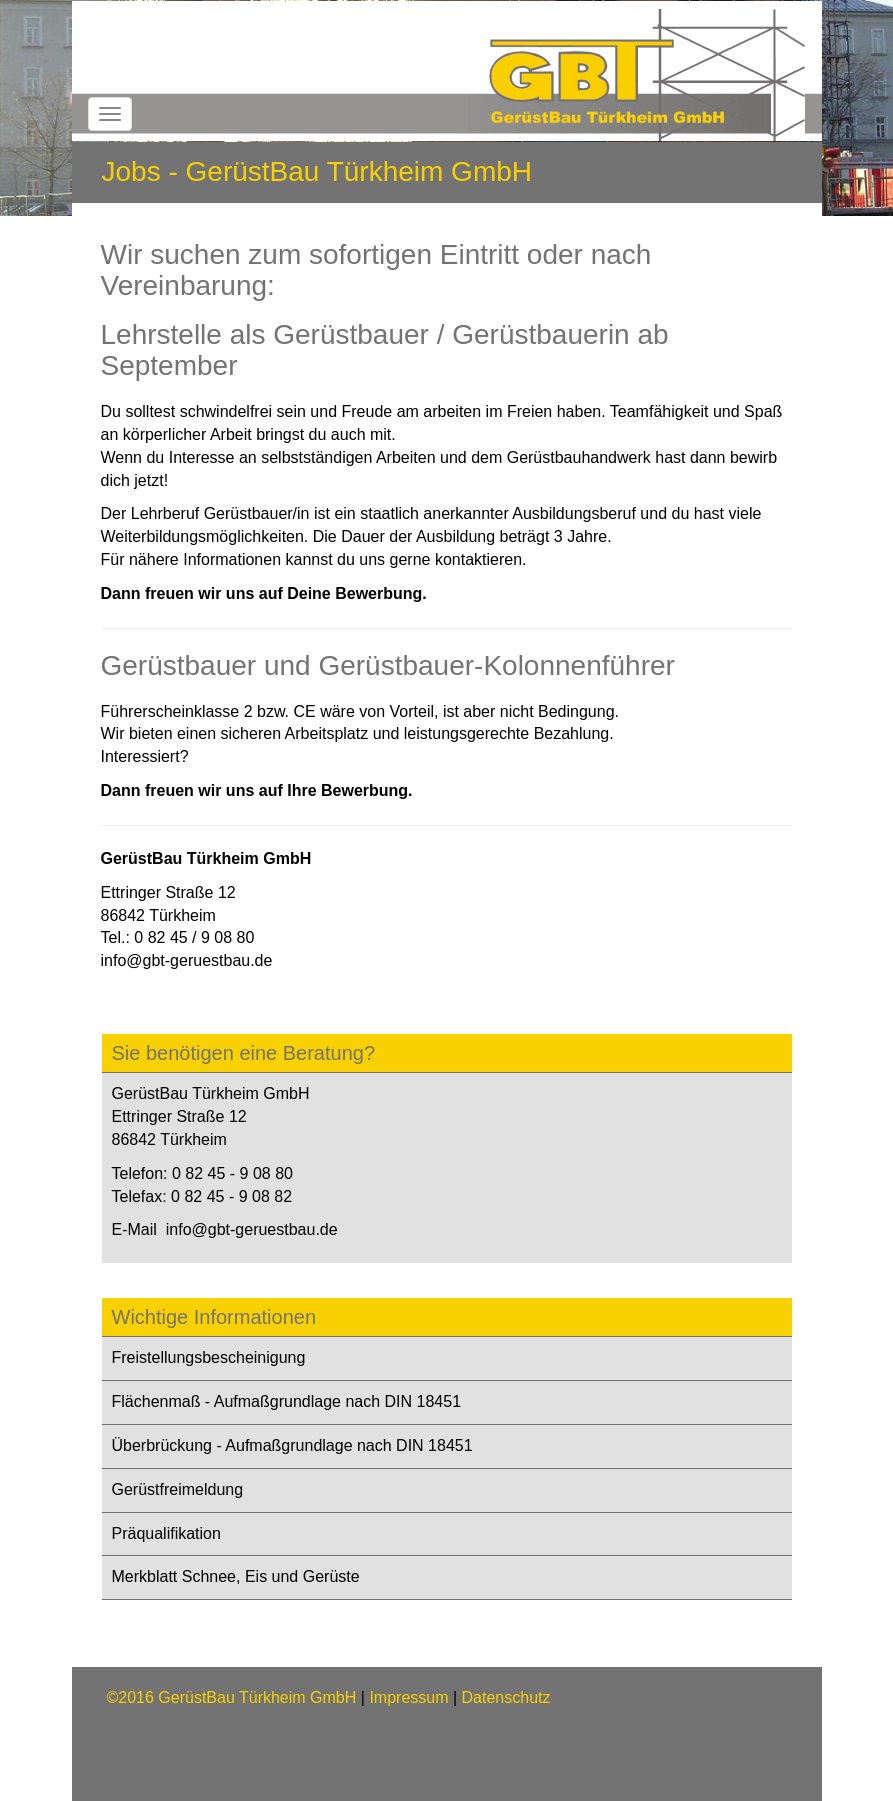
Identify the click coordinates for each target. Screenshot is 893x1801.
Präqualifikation (166, 1533)
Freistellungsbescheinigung (209, 1357)
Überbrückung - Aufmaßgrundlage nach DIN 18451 (292, 1445)
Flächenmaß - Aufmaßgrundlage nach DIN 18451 (287, 1401)
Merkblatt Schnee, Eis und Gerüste (236, 1576)
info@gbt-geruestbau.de (187, 960)
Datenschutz (506, 1697)
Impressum (408, 1697)
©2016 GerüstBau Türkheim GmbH (232, 1697)
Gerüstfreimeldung (178, 1489)
